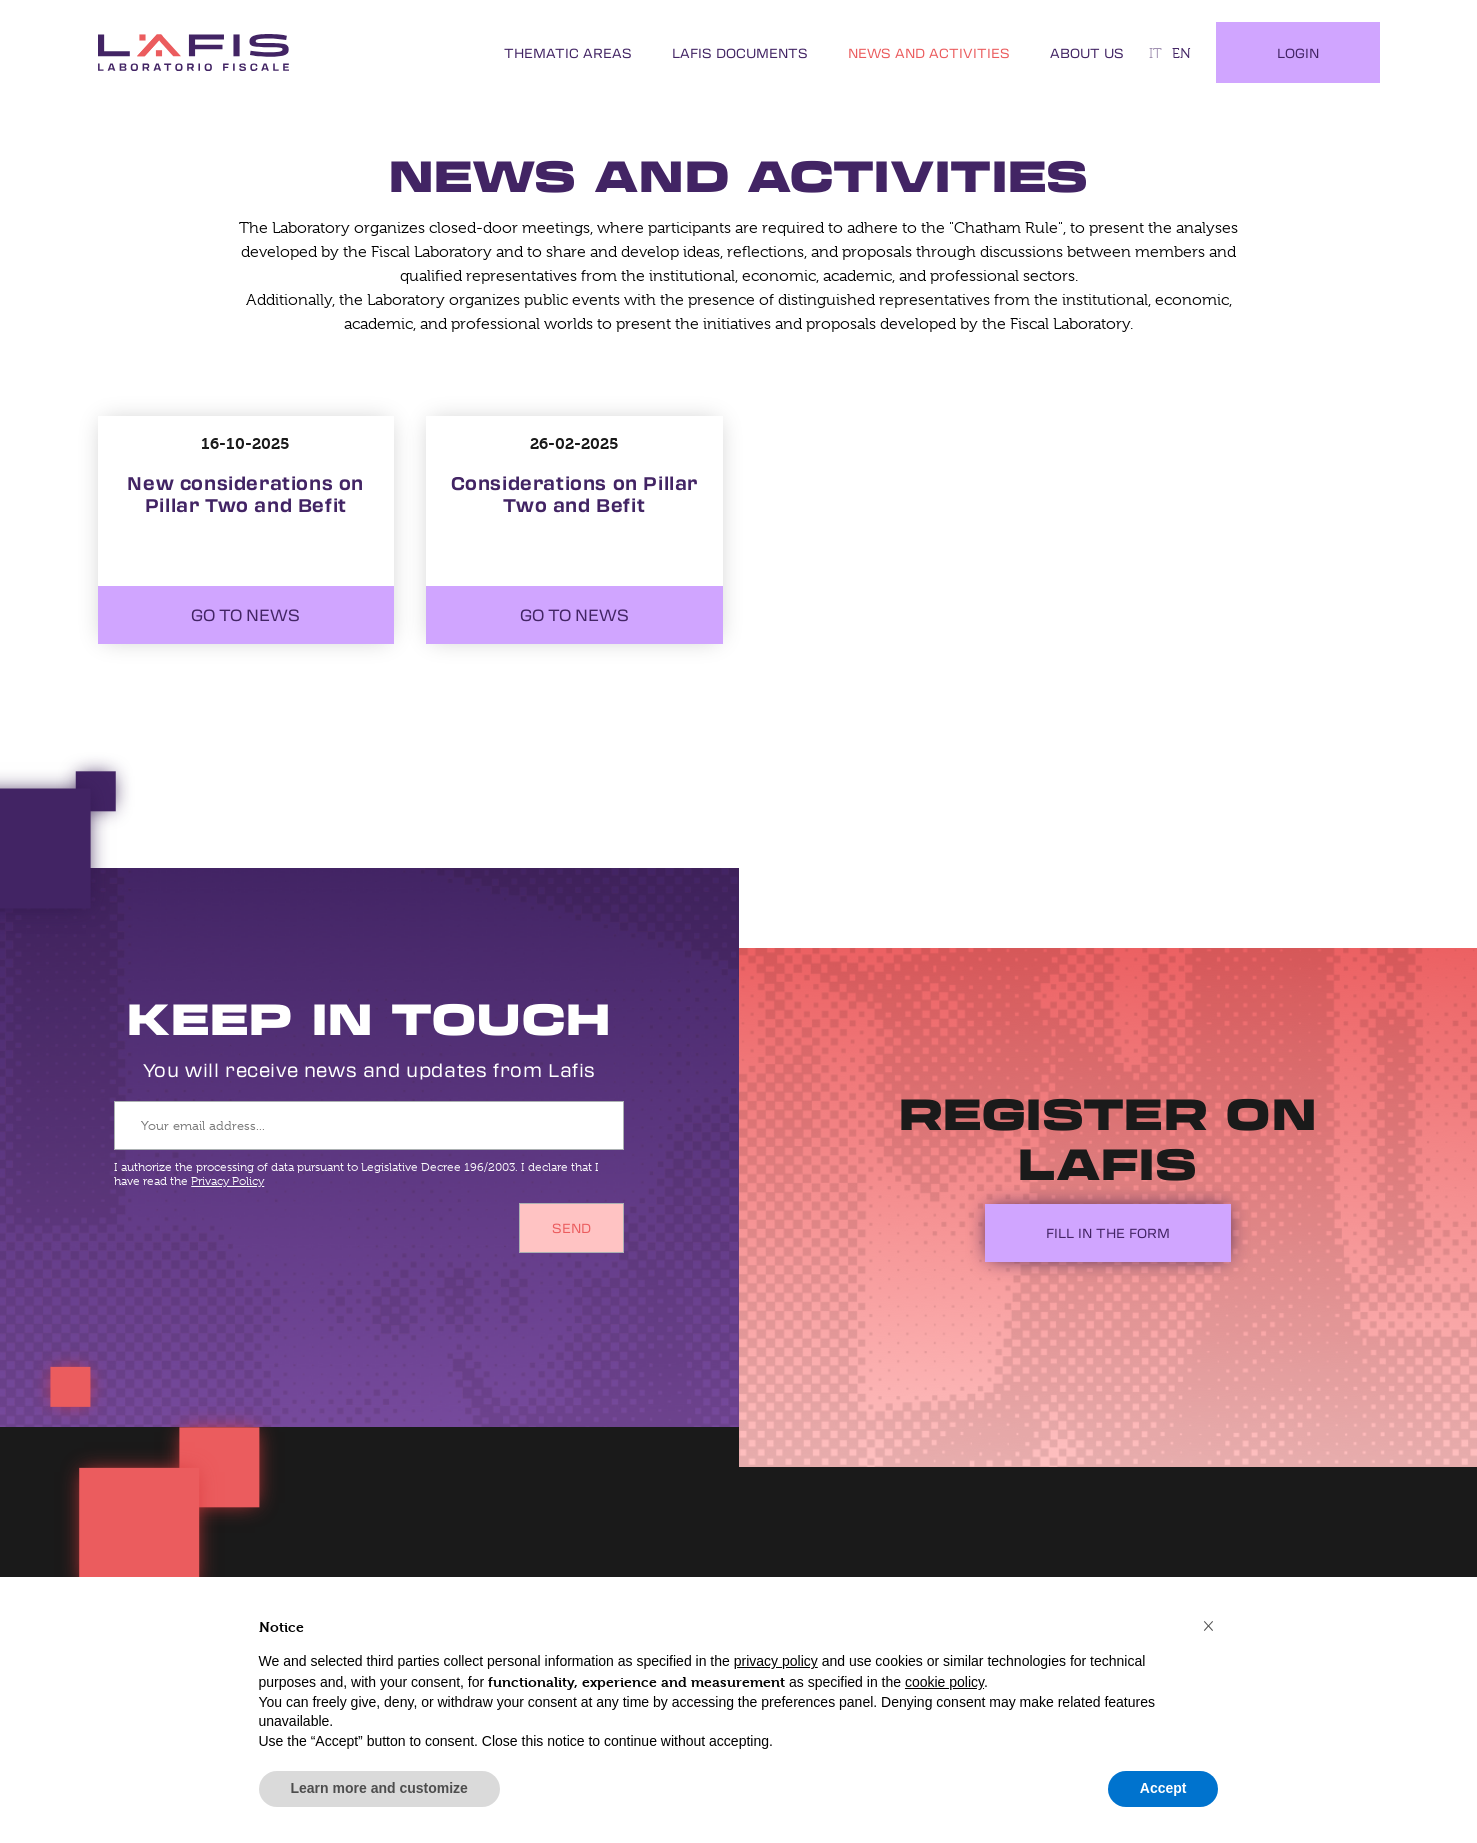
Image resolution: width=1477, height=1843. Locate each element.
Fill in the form (1108, 1232)
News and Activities (929, 52)
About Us (1087, 52)
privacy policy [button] (776, 1661)
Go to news (245, 615)
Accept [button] (1163, 1788)
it (1155, 53)
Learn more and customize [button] (379, 1788)
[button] (1209, 1625)
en (1181, 53)
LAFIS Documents (740, 52)
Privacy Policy (227, 1181)
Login (1298, 52)
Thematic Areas (568, 52)
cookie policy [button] (944, 1682)
